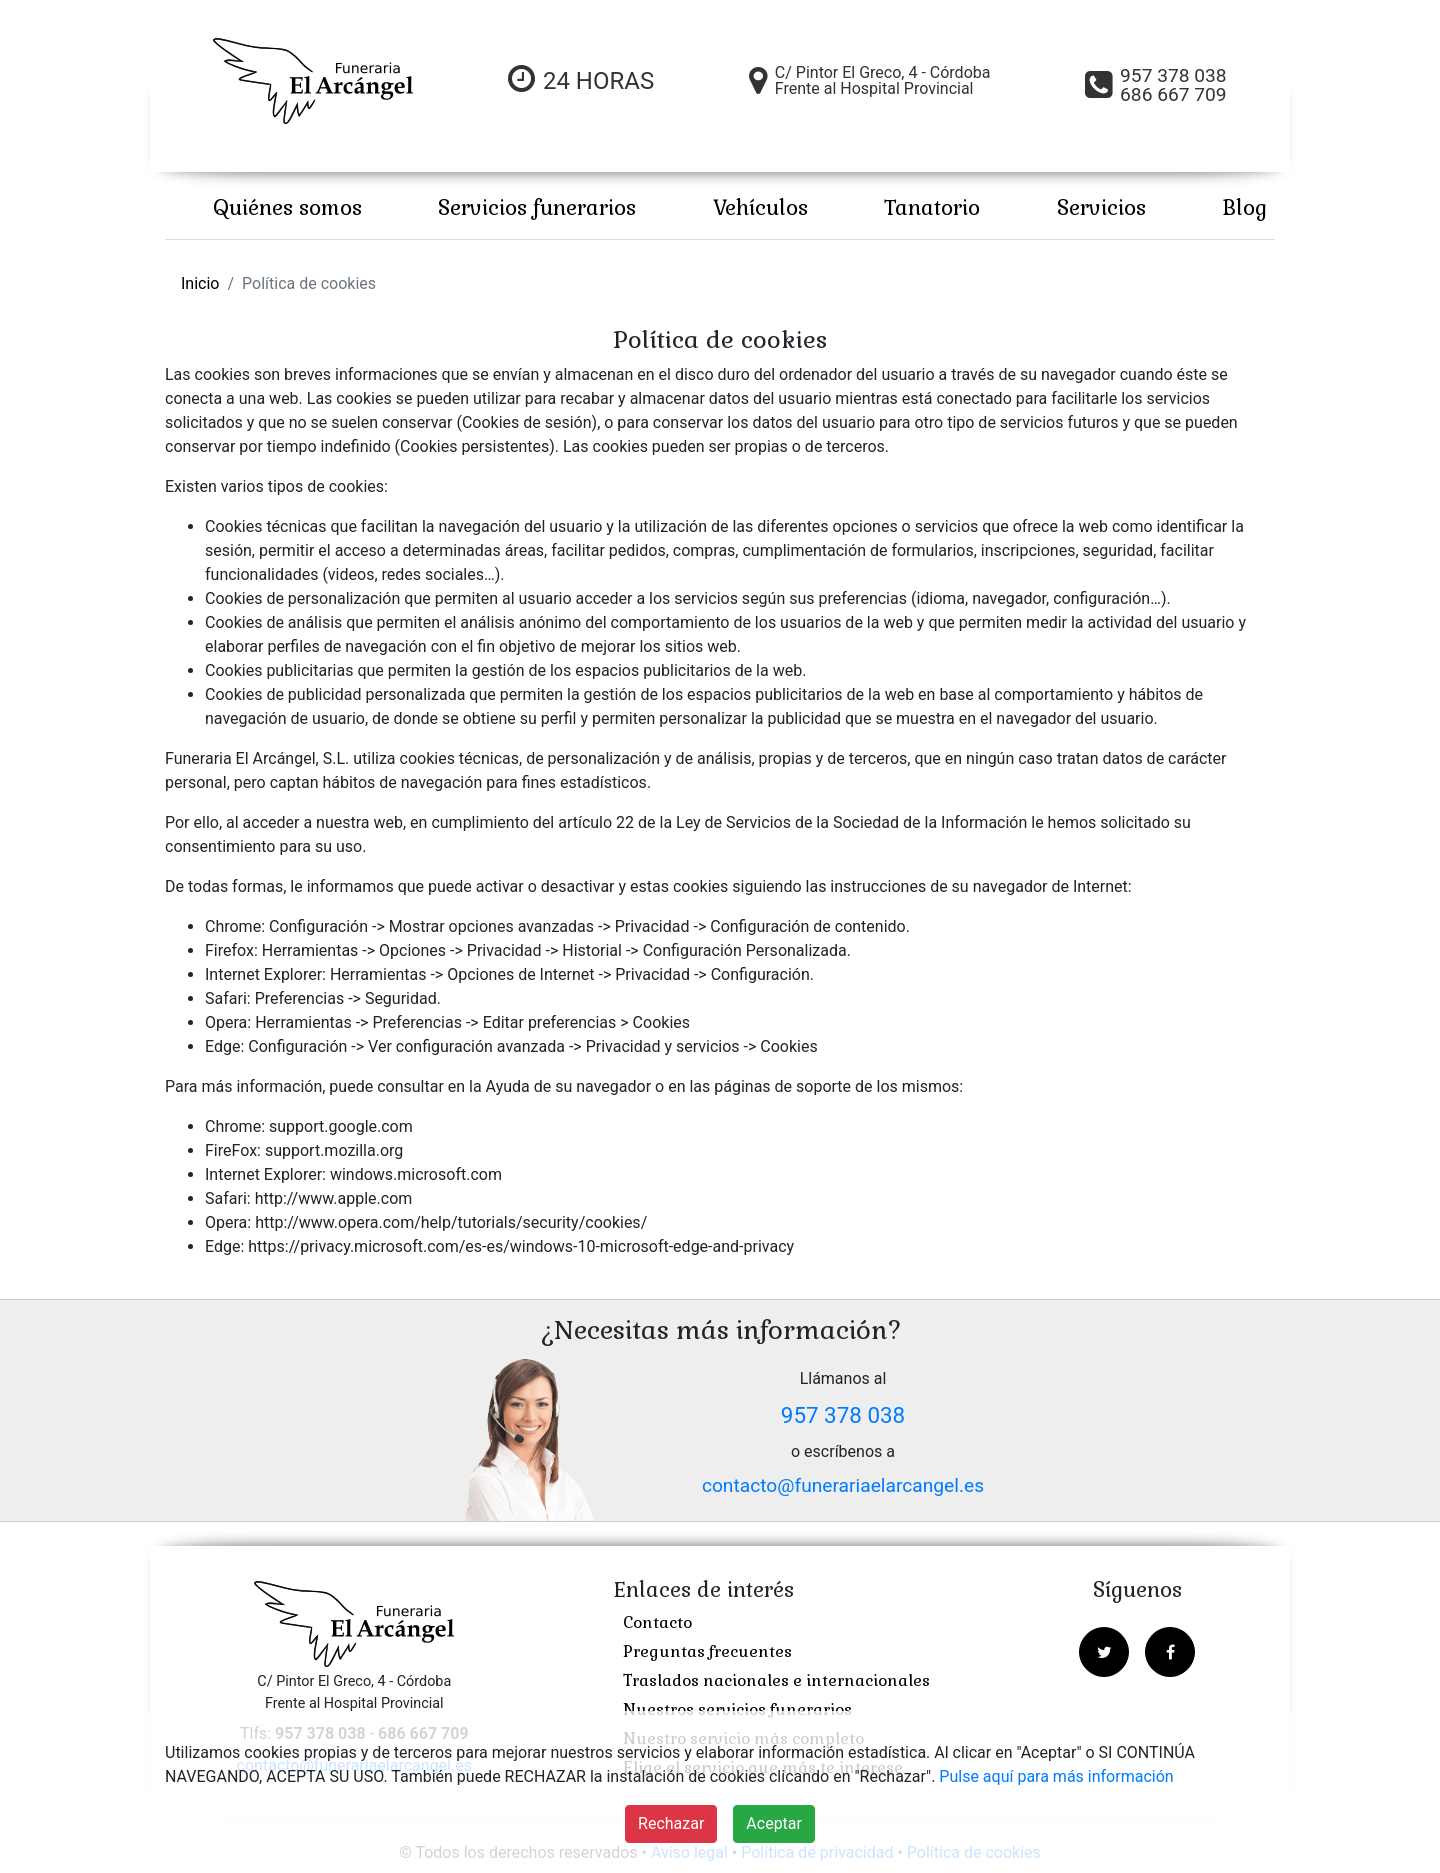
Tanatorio (932, 207)
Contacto (657, 1622)
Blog (1244, 207)
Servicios (1101, 207)
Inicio (200, 283)
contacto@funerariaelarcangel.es (843, 1485)
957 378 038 (843, 1415)
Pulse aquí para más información (1056, 1776)
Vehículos (760, 207)
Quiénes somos (287, 207)
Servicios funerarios (537, 207)
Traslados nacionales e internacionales (776, 1680)
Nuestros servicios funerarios (737, 1709)
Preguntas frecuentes (707, 1651)
